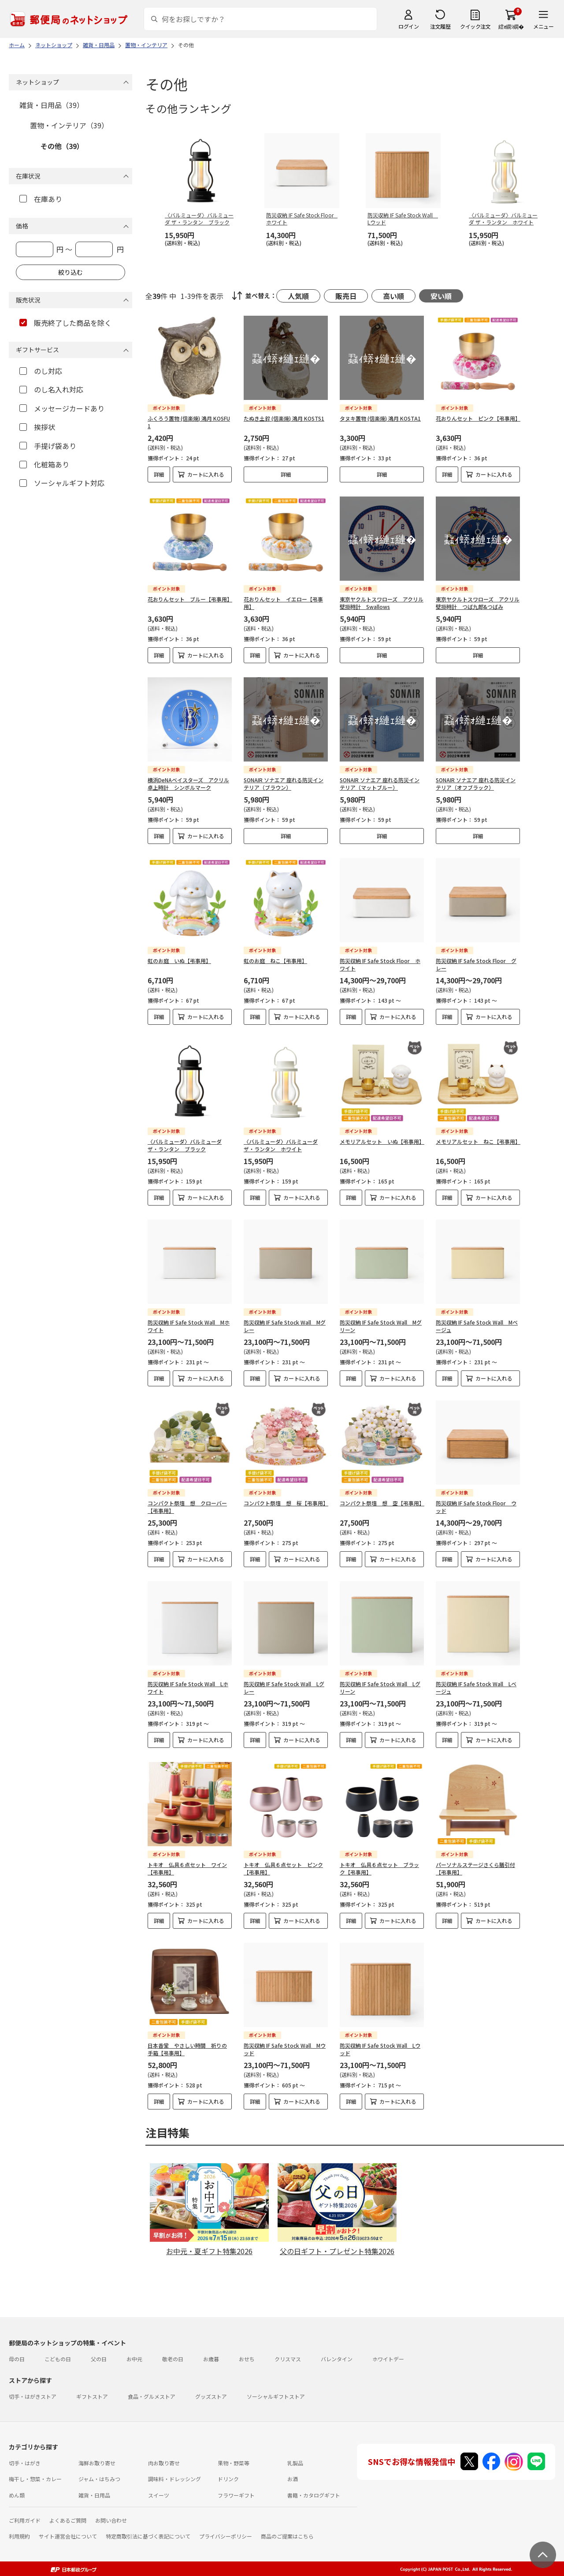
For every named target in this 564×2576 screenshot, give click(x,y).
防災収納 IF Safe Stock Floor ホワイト (380, 964)
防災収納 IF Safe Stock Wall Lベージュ (476, 1687)
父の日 (99, 2359)
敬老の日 (172, 2359)
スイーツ (158, 2495)
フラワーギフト (236, 2495)
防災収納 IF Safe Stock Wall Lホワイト (188, 1687)
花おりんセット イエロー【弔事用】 (283, 602)
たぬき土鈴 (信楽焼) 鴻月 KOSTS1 (284, 418)
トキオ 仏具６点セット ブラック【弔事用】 (379, 1868)
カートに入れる (205, 474)
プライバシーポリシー (225, 2536)
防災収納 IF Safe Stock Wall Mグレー (285, 1325)
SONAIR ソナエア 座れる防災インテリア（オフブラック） (476, 783)
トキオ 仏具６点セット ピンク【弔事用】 (283, 1868)
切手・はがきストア (32, 2396)
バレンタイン (336, 2359)
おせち (247, 2359)
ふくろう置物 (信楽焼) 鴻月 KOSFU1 (189, 421)
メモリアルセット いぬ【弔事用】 (382, 1141)
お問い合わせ (111, 2520)
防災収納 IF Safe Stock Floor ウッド (476, 1506)
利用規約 (19, 2536)
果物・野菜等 (233, 2463)
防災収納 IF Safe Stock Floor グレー (476, 964)
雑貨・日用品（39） (51, 105)
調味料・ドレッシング (174, 2479)
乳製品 (295, 2463)
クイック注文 (475, 26)
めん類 (17, 2495)
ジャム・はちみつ (99, 2479)
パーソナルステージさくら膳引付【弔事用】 (475, 1868)
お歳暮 (211, 2359)
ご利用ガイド (25, 2520)
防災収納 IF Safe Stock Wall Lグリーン (380, 1687)
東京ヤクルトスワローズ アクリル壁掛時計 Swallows (381, 602)
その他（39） (62, 146)
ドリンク (228, 2479)
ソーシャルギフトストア (276, 2396)
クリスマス (288, 2359)
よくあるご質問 (67, 2520)
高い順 (393, 296)
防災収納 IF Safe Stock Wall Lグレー (284, 1687)
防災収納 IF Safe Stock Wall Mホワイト (189, 1325)
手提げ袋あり (47, 446)
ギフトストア (92, 2396)
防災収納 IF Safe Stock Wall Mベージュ (477, 1325)
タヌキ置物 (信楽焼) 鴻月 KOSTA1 (380, 418)
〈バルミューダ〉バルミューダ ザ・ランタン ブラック (185, 1145)
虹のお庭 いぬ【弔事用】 (179, 960)
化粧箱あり (44, 464)
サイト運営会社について (68, 2536)
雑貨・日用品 (94, 2495)
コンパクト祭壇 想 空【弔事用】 (382, 1503)
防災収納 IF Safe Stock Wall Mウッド (285, 2049)
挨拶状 (37, 427)
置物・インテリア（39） (69, 125)
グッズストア (211, 2396)
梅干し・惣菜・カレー (35, 2479)
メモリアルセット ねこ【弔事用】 (478, 1141)
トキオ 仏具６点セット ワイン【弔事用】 (187, 1868)
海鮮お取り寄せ (96, 2463)
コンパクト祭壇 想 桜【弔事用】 (286, 1503)
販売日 (345, 296)
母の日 (17, 2359)
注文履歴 (440, 26)
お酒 (292, 2479)
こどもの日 (58, 2359)
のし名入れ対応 (51, 389)
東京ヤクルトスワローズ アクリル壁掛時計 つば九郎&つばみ (477, 602)
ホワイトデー (388, 2359)
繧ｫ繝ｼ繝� (510, 26)
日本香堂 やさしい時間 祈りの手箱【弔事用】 (187, 2049)
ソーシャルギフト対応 (61, 483)
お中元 (134, 2359)
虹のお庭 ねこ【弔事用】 (275, 960)
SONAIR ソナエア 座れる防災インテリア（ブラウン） (283, 783)
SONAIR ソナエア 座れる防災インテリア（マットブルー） (379, 783)
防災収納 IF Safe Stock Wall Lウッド (380, 2049)
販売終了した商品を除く (65, 322)
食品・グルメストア (151, 2396)
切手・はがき (25, 2463)
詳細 (159, 474)
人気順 (298, 296)
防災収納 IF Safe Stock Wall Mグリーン (381, 1325)
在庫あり (40, 199)
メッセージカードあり (61, 408)
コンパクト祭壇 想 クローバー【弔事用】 (187, 1506)
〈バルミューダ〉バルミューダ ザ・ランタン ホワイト (281, 1145)
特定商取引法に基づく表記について (148, 2536)
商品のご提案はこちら (287, 2536)
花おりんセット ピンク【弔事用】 (478, 418)
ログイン (408, 26)
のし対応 (40, 371)
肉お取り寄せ (164, 2463)
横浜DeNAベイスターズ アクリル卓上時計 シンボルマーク (188, 783)
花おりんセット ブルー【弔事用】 (190, 599)
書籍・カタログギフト (313, 2495)
